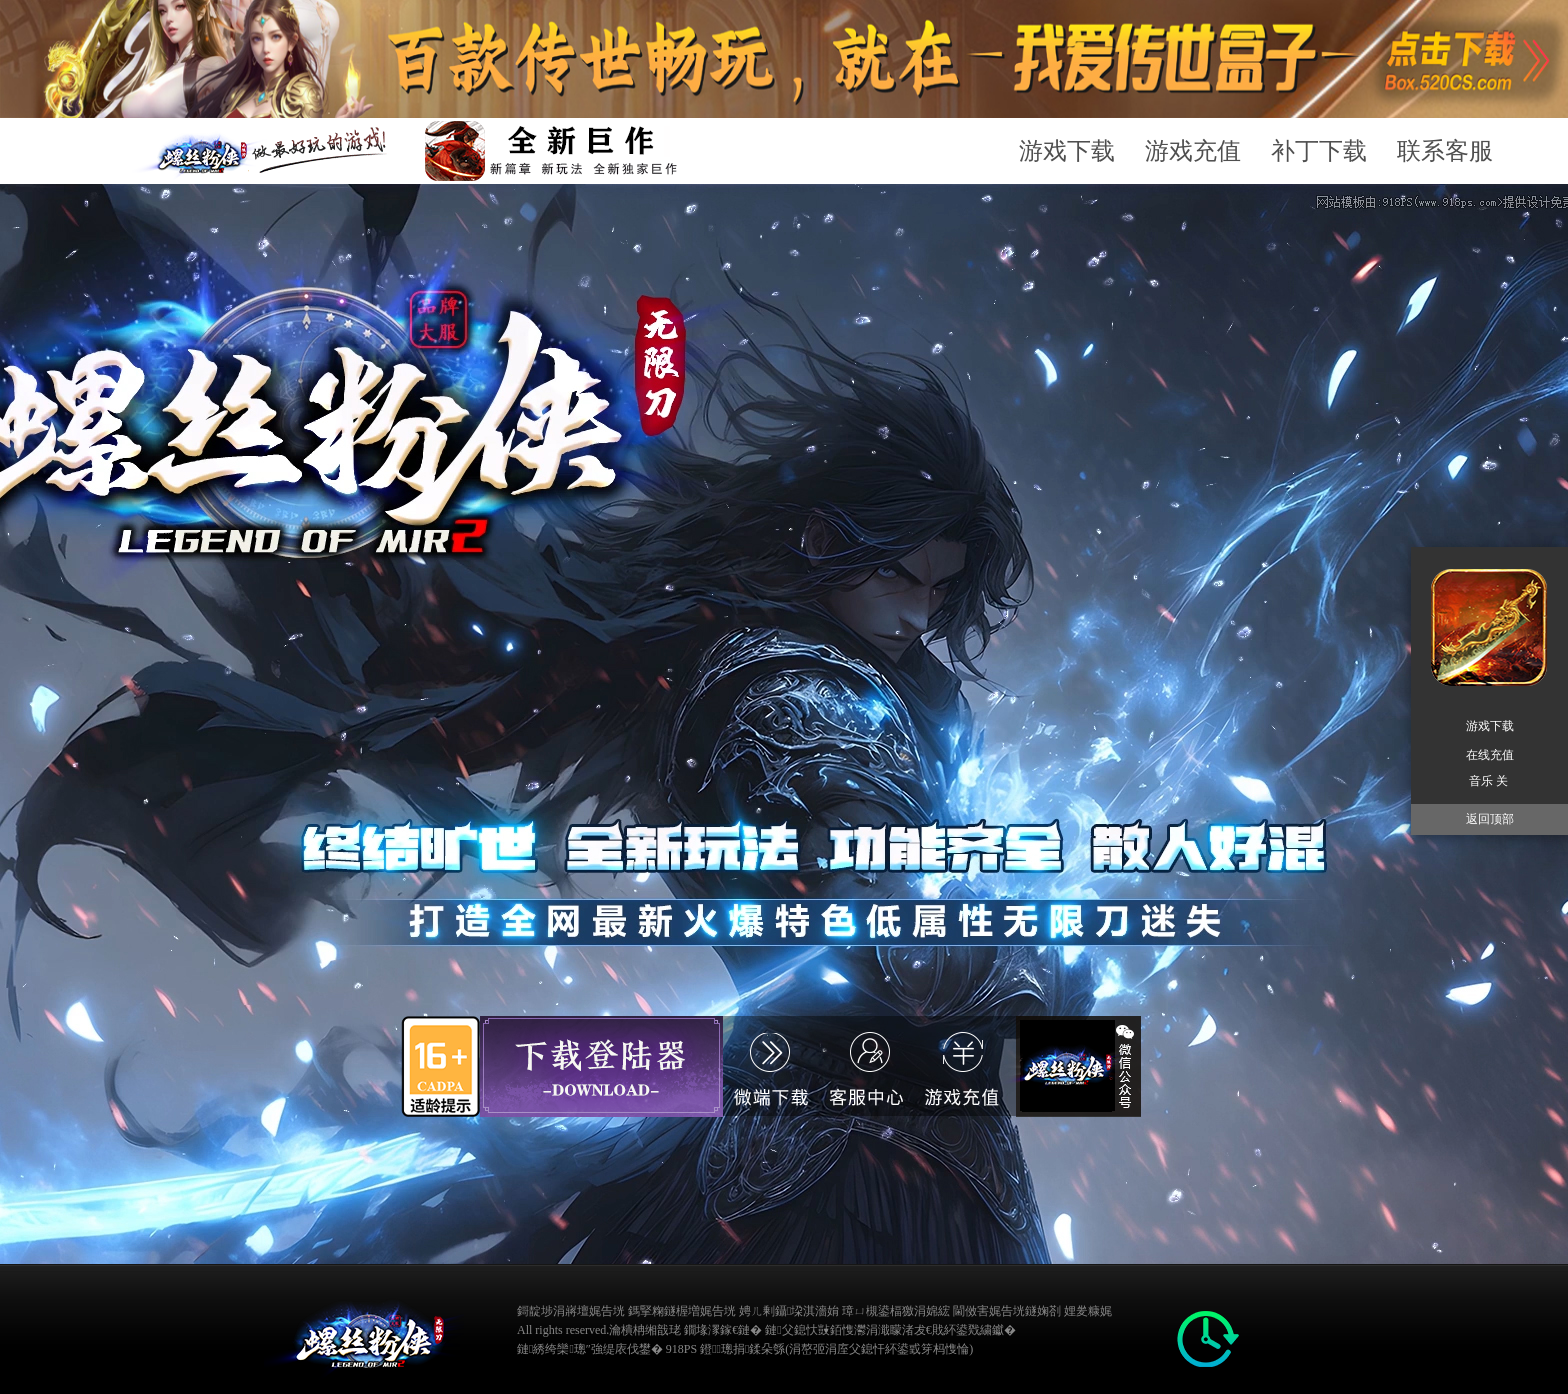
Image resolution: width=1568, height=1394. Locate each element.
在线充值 (1490, 755)
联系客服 (1445, 151)
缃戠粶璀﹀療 (1143, 1328)
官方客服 (980, 1066)
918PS (681, 1349)
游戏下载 (1067, 151)
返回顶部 (1490, 819)
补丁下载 (1319, 151)
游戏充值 (1193, 151)
